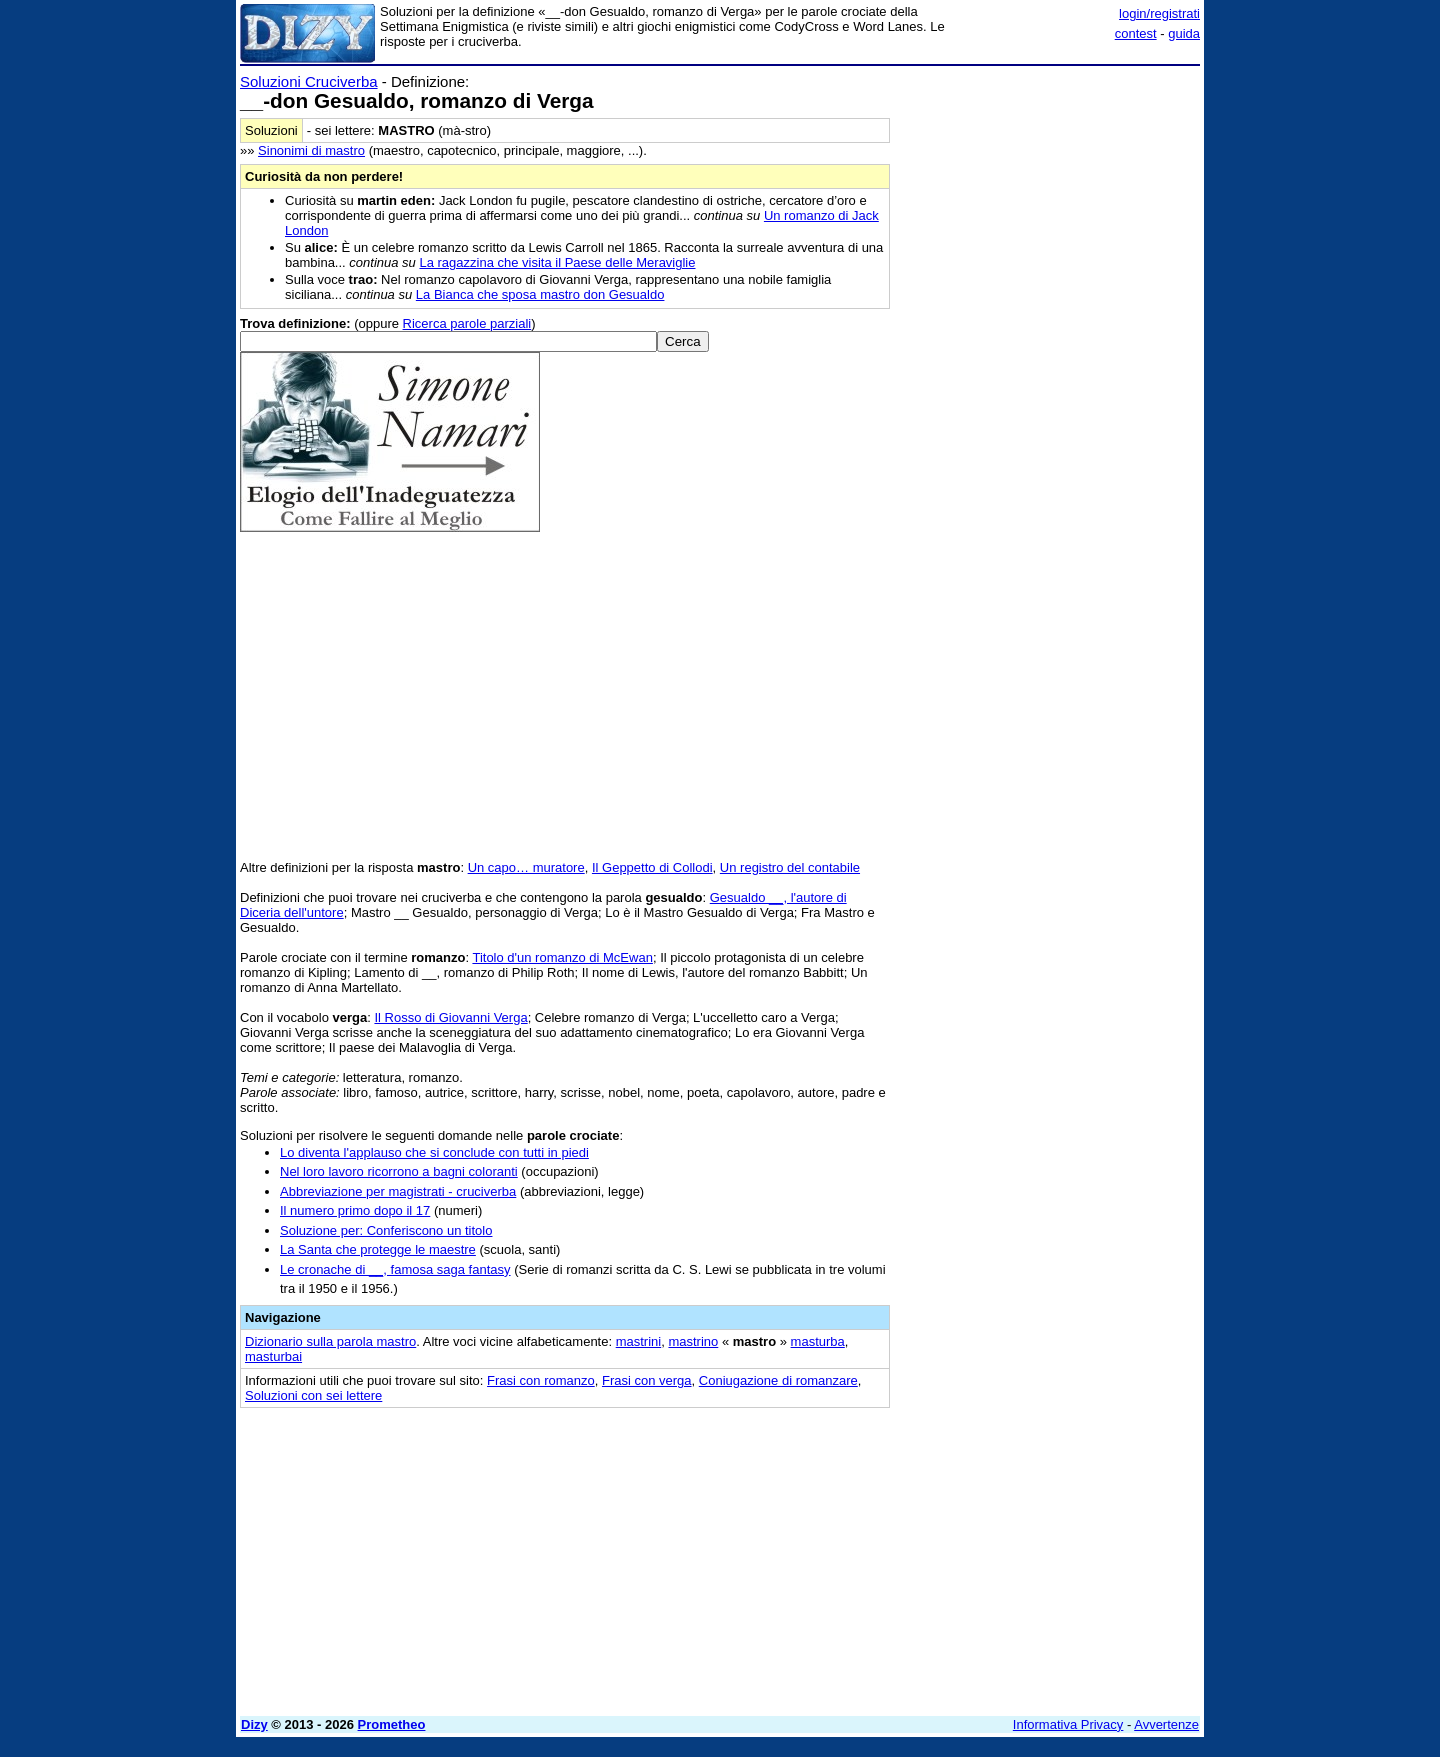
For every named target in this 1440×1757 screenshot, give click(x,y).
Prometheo (392, 1724)
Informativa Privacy (1068, 1724)
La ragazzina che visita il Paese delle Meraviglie (557, 262)
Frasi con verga (647, 1380)
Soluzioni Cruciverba (309, 81)
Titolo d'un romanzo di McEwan (562, 957)
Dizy (254, 1724)
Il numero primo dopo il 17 (355, 1210)
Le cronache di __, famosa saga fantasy (395, 1269)
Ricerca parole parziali (467, 323)
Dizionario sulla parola (330, 1341)
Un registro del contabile (790, 867)
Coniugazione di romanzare (778, 1380)
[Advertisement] (1050, 373)
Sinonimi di (311, 150)
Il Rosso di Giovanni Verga (450, 1017)
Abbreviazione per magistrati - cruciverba (398, 1191)
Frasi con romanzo (541, 1380)
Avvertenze (1166, 1724)
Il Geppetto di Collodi (652, 867)
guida (1184, 33)
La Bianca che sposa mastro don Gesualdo (540, 294)
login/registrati (1159, 13)
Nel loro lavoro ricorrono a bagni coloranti (399, 1171)
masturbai (273, 1356)
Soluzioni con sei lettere (313, 1395)
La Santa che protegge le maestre (378, 1249)
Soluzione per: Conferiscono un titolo (386, 1230)
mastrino (693, 1341)
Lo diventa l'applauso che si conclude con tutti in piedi (434, 1152)
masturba (818, 1341)
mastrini (639, 1341)
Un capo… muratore (526, 867)
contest (1136, 33)
